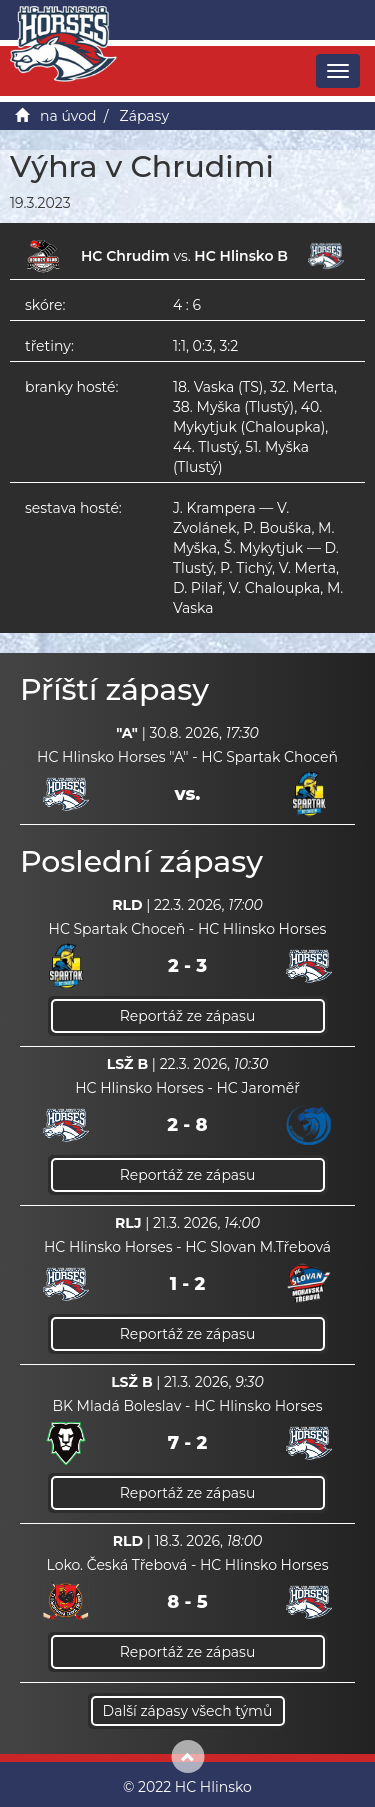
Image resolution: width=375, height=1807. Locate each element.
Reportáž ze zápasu (188, 1016)
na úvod (68, 116)
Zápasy (145, 116)
